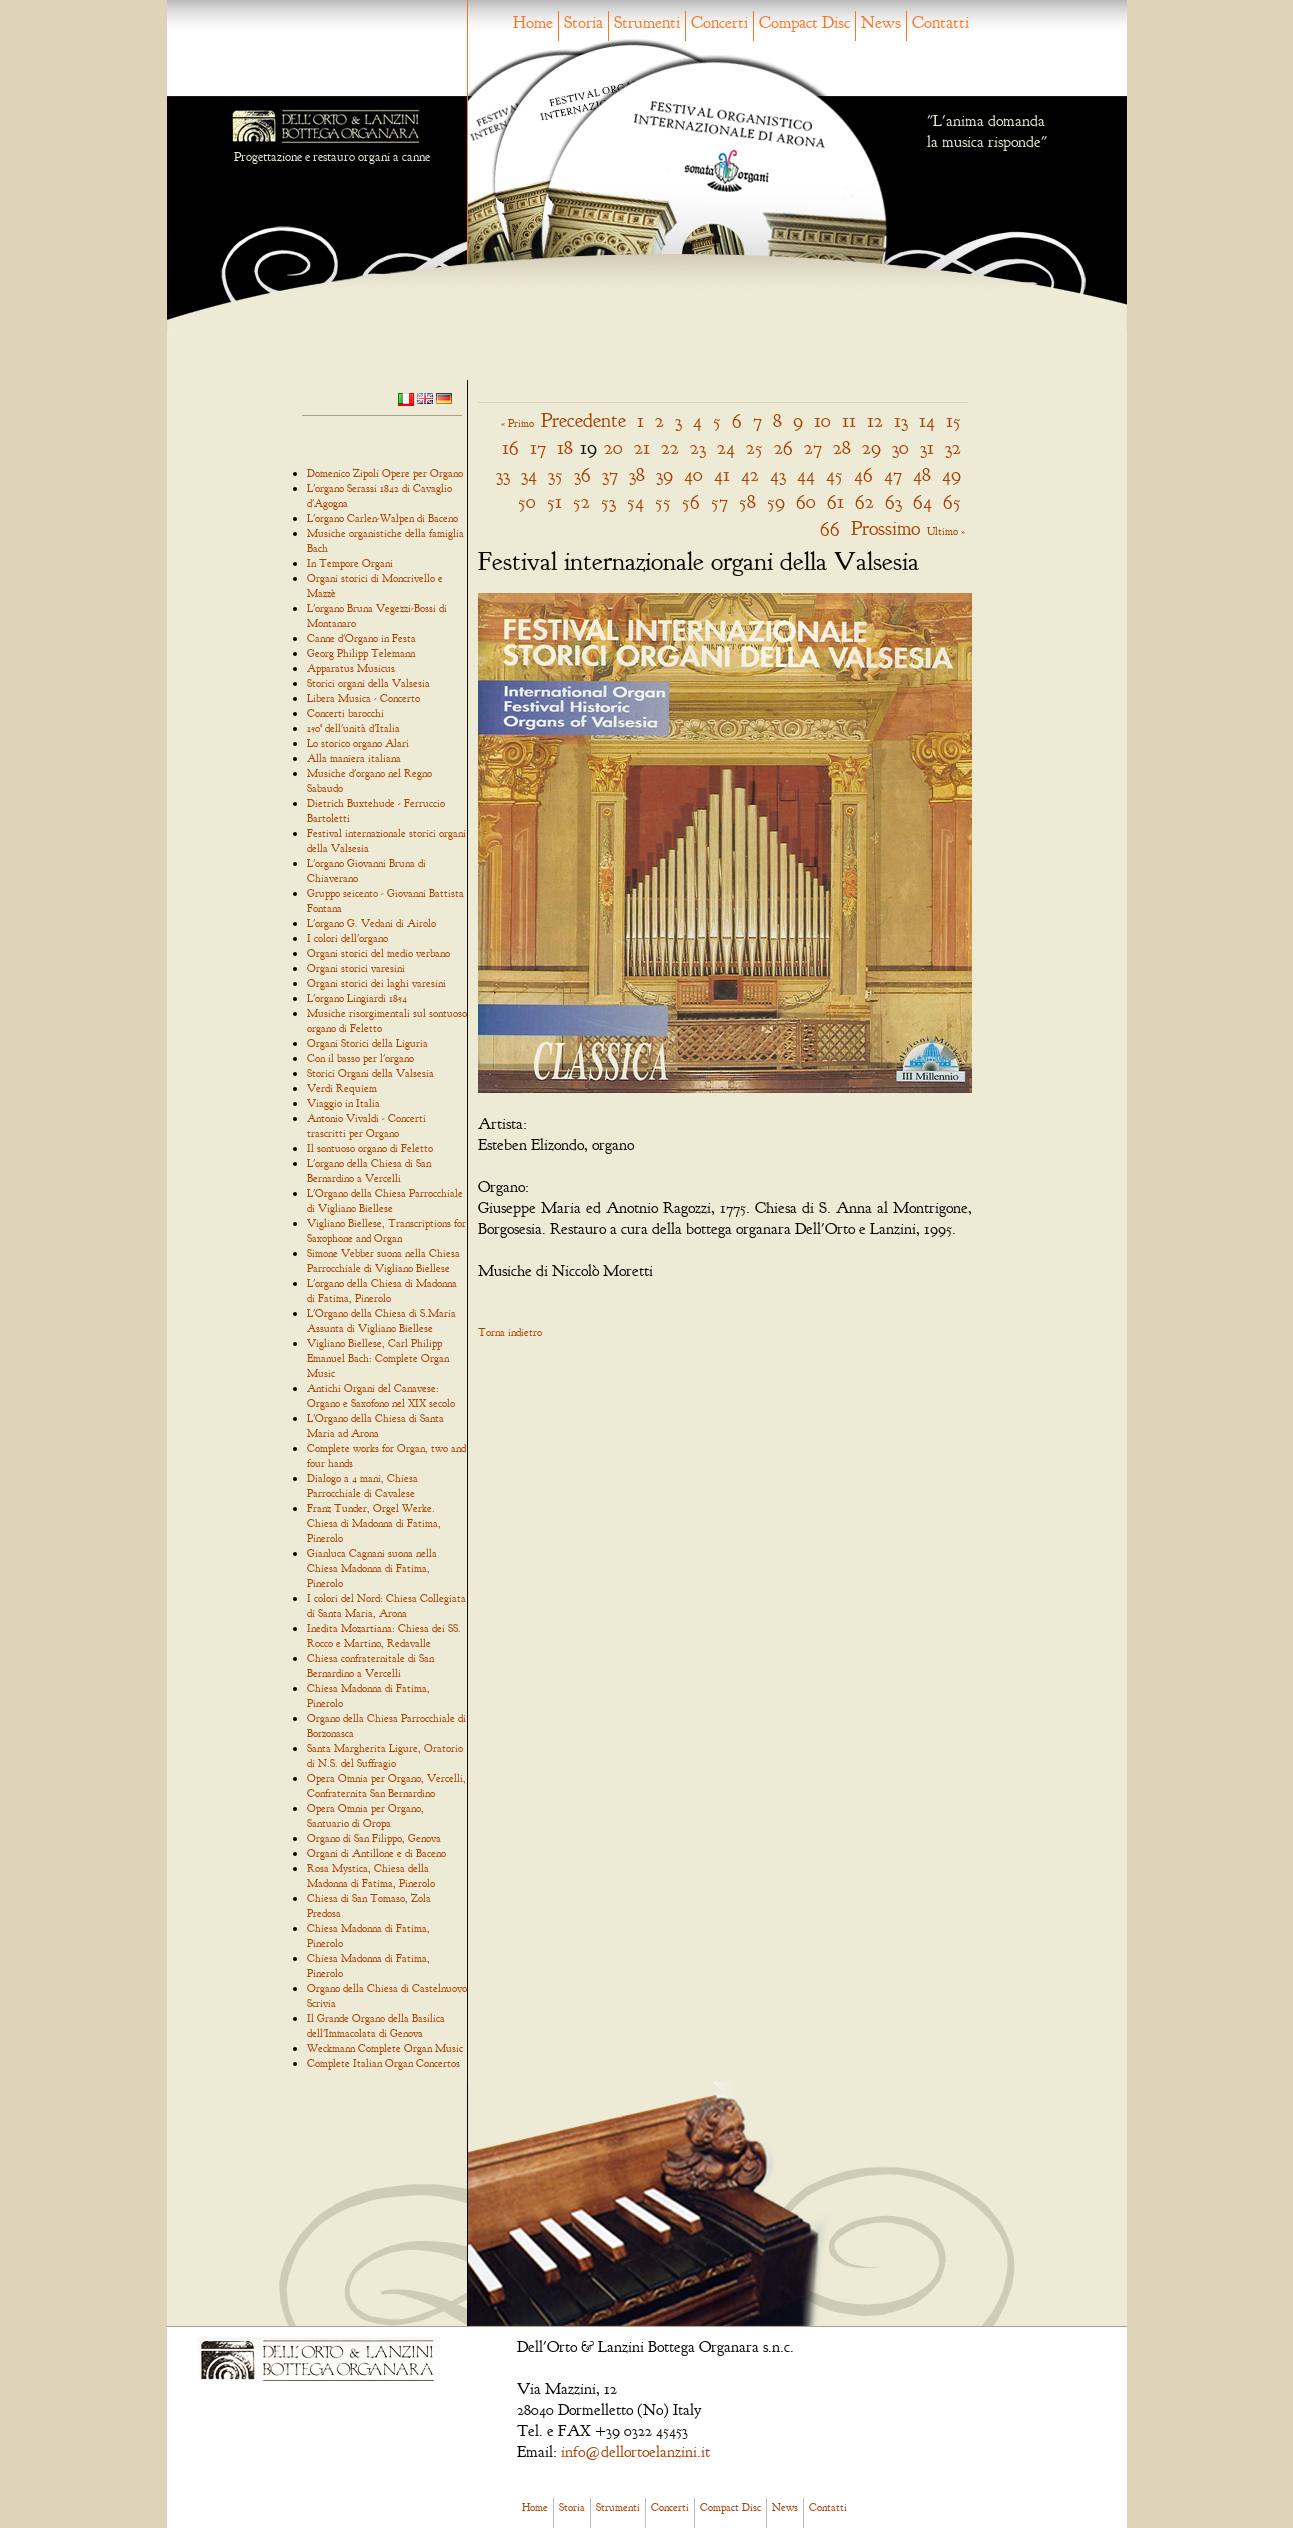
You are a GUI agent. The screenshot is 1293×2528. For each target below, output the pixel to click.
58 (747, 501)
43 (778, 474)
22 (670, 447)
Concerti (719, 22)
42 (750, 474)
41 (722, 474)
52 (581, 501)
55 (663, 501)
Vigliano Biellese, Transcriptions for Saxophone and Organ (386, 1230)
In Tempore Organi (350, 563)
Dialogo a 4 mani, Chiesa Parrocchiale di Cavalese (362, 1485)
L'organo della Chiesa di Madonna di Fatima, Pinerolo (382, 1290)
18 (565, 447)
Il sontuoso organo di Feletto (370, 1148)
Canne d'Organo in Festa (361, 638)
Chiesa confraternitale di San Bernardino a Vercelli (370, 1665)
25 (754, 447)
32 (953, 447)
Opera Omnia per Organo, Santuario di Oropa (365, 1815)
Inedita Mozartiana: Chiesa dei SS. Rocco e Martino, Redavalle (384, 1635)
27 (813, 447)
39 (664, 474)
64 (922, 501)
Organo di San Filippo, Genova (374, 1838)
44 (806, 474)
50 (527, 501)
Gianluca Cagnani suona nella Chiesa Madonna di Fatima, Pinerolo (372, 1568)
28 (842, 447)
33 (503, 474)
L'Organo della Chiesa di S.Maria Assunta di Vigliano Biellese (381, 1320)
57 (719, 501)
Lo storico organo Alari (358, 743)
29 (871, 447)
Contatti (940, 22)
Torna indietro (510, 1332)
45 (834, 474)
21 (642, 447)
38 (637, 474)
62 (864, 501)
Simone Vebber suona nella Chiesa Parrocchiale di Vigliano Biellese (383, 1260)
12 (875, 420)
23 (698, 447)
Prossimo (885, 528)
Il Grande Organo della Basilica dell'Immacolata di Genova (376, 2025)
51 (554, 501)
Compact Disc (804, 22)
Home (533, 22)
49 (951, 474)
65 (952, 501)
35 (555, 474)
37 (610, 474)
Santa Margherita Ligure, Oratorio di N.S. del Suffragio (385, 1755)
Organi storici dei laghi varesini (376, 983)
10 (822, 420)
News (881, 22)
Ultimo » (946, 531)
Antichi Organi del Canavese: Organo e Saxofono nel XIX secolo (381, 1395)
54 (635, 501)
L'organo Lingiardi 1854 (357, 998)
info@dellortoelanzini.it (635, 2452)
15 (953, 420)
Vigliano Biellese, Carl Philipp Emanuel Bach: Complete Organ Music (378, 1358)
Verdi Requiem (342, 1088)
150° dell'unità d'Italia (353, 728)
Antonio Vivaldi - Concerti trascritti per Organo (366, 1125)
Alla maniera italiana (354, 758)
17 (538, 447)
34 (529, 474)
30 (900, 447)
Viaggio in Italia (343, 1103)
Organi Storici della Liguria (367, 1043)
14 (927, 420)
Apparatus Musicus (351, 668)
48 (922, 474)
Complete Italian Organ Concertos (383, 2063)
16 (510, 447)
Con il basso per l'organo (360, 1058)
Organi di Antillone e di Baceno (376, 1853)
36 (582, 474)
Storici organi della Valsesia (368, 683)
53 (608, 501)
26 (783, 447)
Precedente (583, 420)
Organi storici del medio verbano (378, 953)
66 (830, 528)
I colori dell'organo (347, 938)
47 (893, 474)
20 (613, 447)
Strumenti (647, 22)
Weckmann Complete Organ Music (385, 2048)
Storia (583, 22)
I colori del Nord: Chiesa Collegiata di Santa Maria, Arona (386, 1605)
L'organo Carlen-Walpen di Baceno (382, 518)
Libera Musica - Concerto (363, 698)
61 (835, 501)
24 (726, 447)
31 (927, 447)
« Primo (517, 423)
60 (806, 501)
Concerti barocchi (345, 713)
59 (776, 501)
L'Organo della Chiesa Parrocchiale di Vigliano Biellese (385, 1200)
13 (901, 420)
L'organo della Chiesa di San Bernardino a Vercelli (369, 1170)
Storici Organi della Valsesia (370, 1073)
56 (691, 501)
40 (693, 474)
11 (849, 420)
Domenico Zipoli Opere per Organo (385, 473)
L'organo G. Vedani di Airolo (371, 923)
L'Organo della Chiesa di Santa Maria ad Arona (375, 1425)
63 (893, 501)
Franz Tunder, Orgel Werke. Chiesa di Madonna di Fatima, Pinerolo (374, 1523)
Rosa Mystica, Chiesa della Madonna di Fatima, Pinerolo (371, 1875)
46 (863, 474)
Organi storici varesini (356, 968)
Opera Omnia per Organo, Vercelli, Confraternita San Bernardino (386, 1785)
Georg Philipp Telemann (361, 653)
